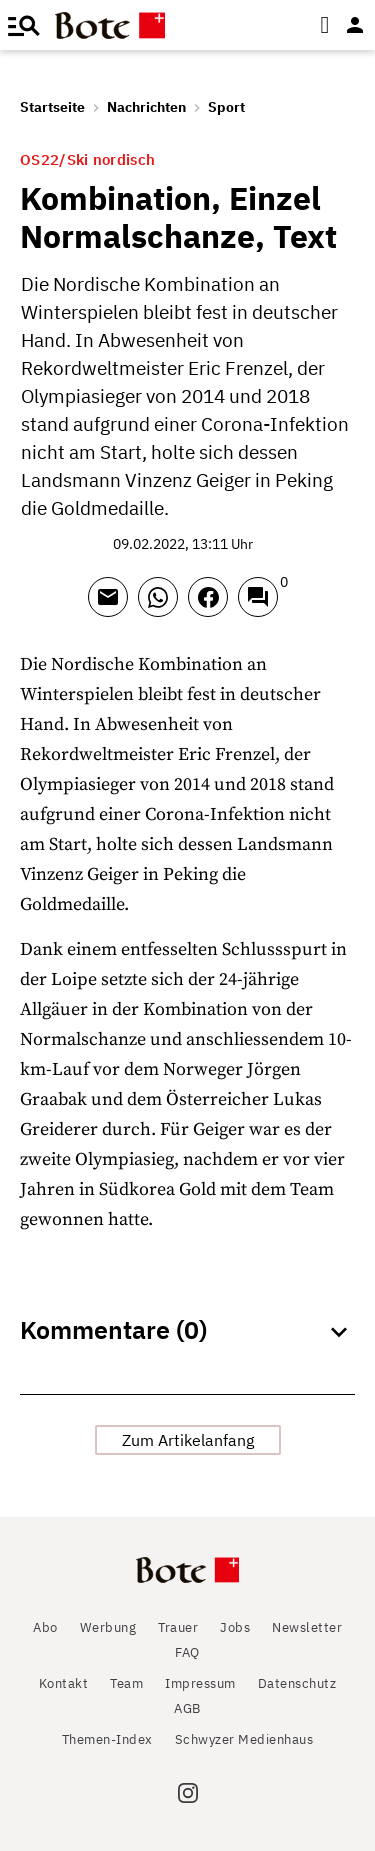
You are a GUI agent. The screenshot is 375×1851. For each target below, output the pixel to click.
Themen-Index (107, 1739)
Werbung (108, 1627)
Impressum (200, 1683)
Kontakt (64, 1683)
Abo (45, 1627)
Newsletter (307, 1627)
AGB (187, 1708)
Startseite (52, 107)
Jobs (235, 1627)
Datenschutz (297, 1683)
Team (126, 1683)
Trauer (178, 1627)
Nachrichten (146, 107)
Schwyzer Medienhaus (244, 1739)
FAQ (187, 1652)
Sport (226, 107)
